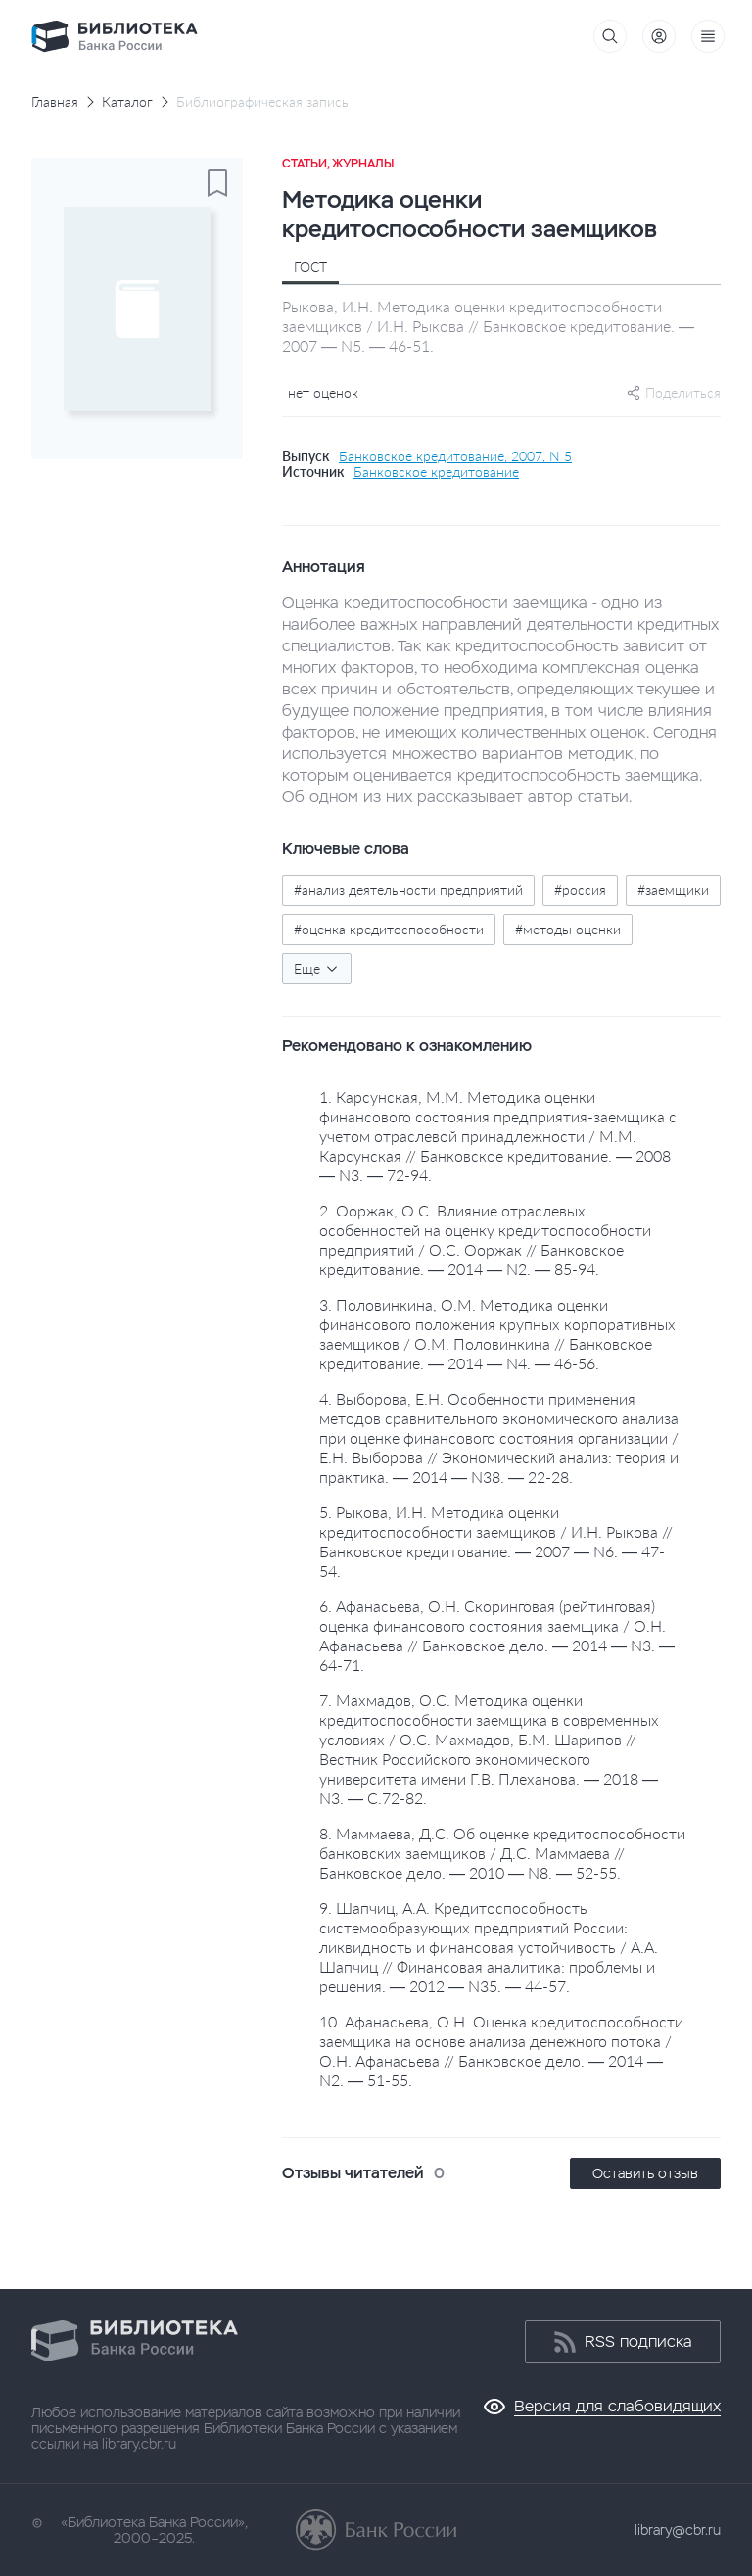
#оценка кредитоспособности (389, 929)
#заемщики (673, 890)
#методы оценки (568, 929)
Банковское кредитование (436, 472)
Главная (54, 102)
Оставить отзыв (645, 2173)
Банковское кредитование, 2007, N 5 (455, 456)
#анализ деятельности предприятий (408, 890)
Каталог (127, 102)
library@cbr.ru (677, 2530)
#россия (580, 890)
